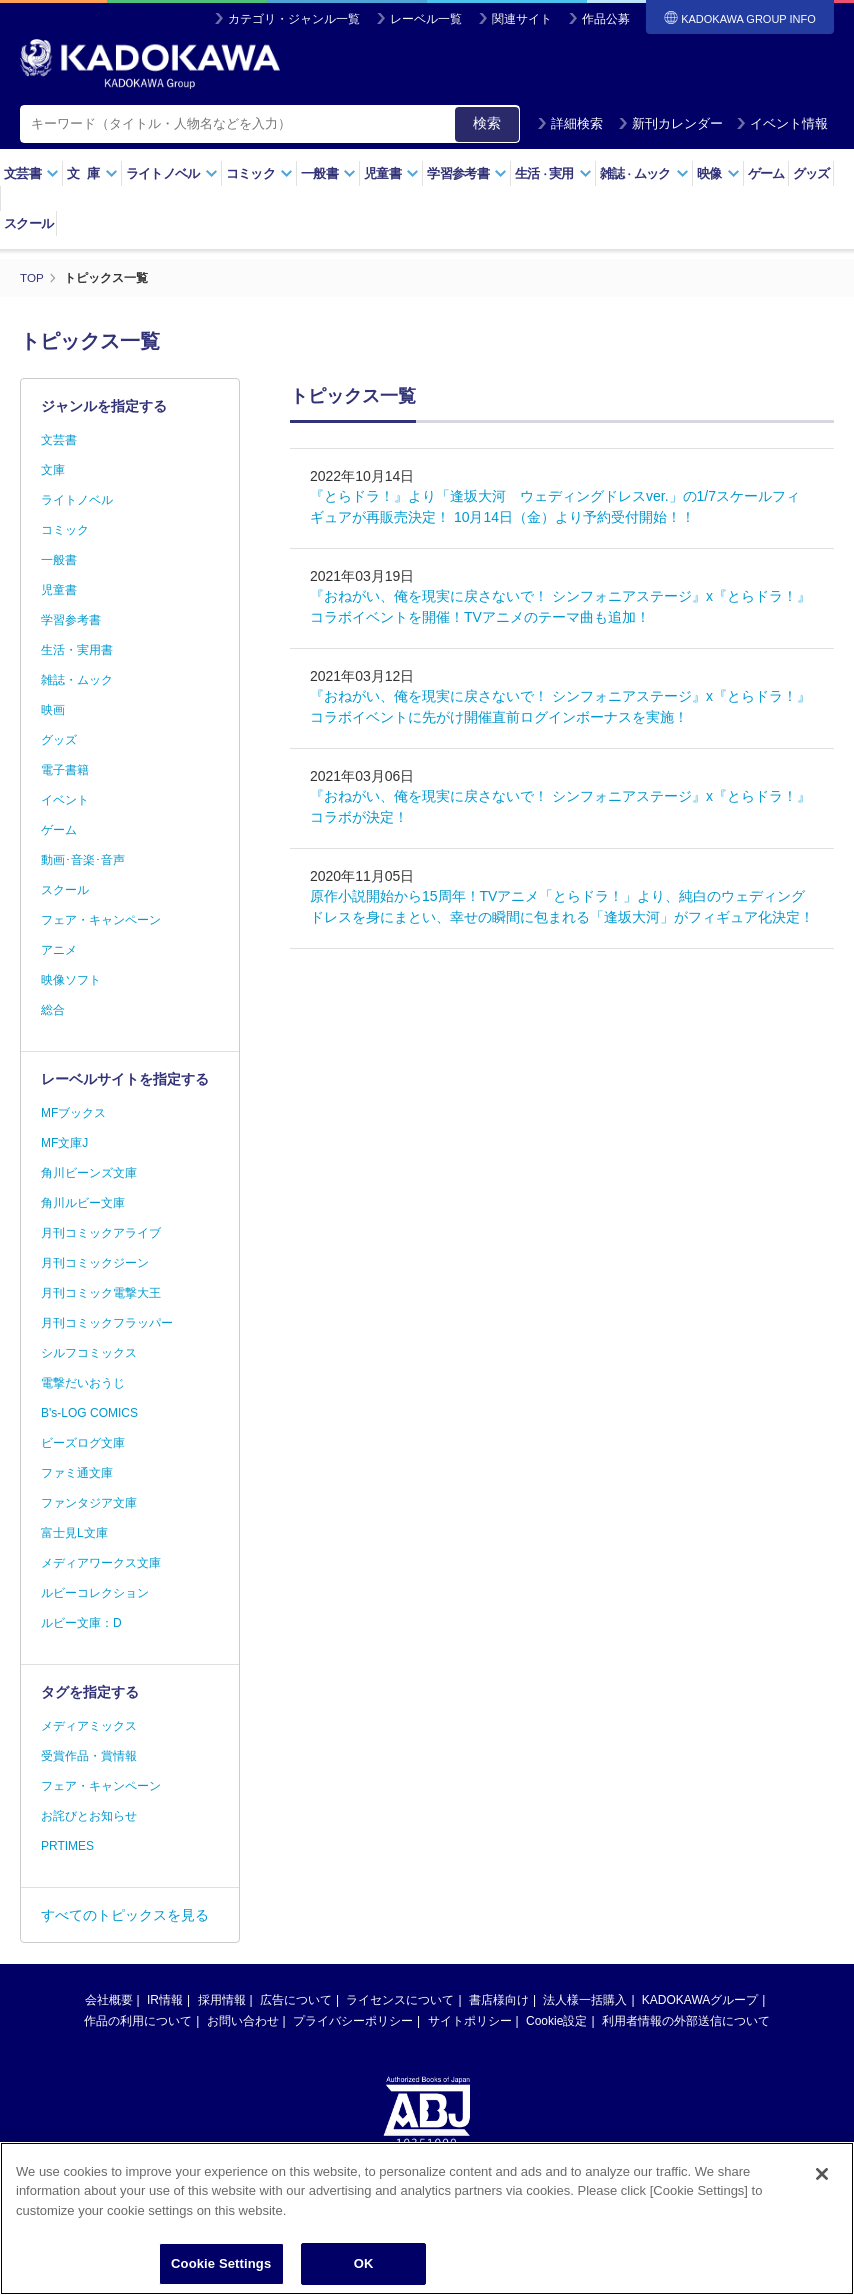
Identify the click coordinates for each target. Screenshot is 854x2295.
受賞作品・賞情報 (89, 1756)
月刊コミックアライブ (101, 1233)
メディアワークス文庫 (101, 1563)
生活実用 (553, 173)
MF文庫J (64, 1143)
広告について (296, 2000)
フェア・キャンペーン (101, 920)
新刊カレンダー (670, 123)
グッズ (811, 173)
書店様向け (499, 2000)
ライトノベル (172, 173)
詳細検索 (570, 123)
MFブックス (73, 1113)
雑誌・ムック (77, 680)
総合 (53, 1010)
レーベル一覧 (426, 19)
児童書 (391, 173)
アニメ (59, 950)
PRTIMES (67, 1846)
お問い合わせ (243, 2021)
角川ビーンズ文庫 (89, 1173)
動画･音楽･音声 (83, 860)
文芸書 (31, 173)
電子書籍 (65, 770)
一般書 (328, 173)
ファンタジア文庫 (89, 1503)
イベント (65, 800)
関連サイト (522, 19)
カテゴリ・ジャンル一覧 (294, 19)
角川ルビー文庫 (83, 1203)
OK (364, 2263)
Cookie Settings (221, 2263)
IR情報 (165, 2000)
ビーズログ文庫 (83, 1443)
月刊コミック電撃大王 (101, 1293)
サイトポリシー (470, 2021)
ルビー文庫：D (81, 1623)
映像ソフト (71, 980)
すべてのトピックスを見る (125, 1915)
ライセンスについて (400, 2000)
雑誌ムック (644, 173)
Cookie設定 (556, 2021)
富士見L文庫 (74, 1533)
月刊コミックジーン (95, 1263)
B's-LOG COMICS (89, 1413)
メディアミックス (89, 1726)
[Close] (822, 2174)
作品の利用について (138, 2021)
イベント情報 (782, 123)
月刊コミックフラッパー (107, 1323)
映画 (53, 710)
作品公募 (606, 19)
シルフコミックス (89, 1353)
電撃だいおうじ (83, 1383)
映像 (718, 173)
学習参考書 (467, 173)
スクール (28, 223)
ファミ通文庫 (77, 1473)
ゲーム (766, 173)
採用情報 (222, 2000)
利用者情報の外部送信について (686, 2021)
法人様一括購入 (585, 2000)
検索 (487, 123)
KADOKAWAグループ (700, 2000)
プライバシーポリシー (353, 2021)
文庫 (53, 470)
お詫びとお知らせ (89, 1816)
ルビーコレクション (95, 1593)
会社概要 (109, 2000)
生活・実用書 (77, 650)
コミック (259, 173)
